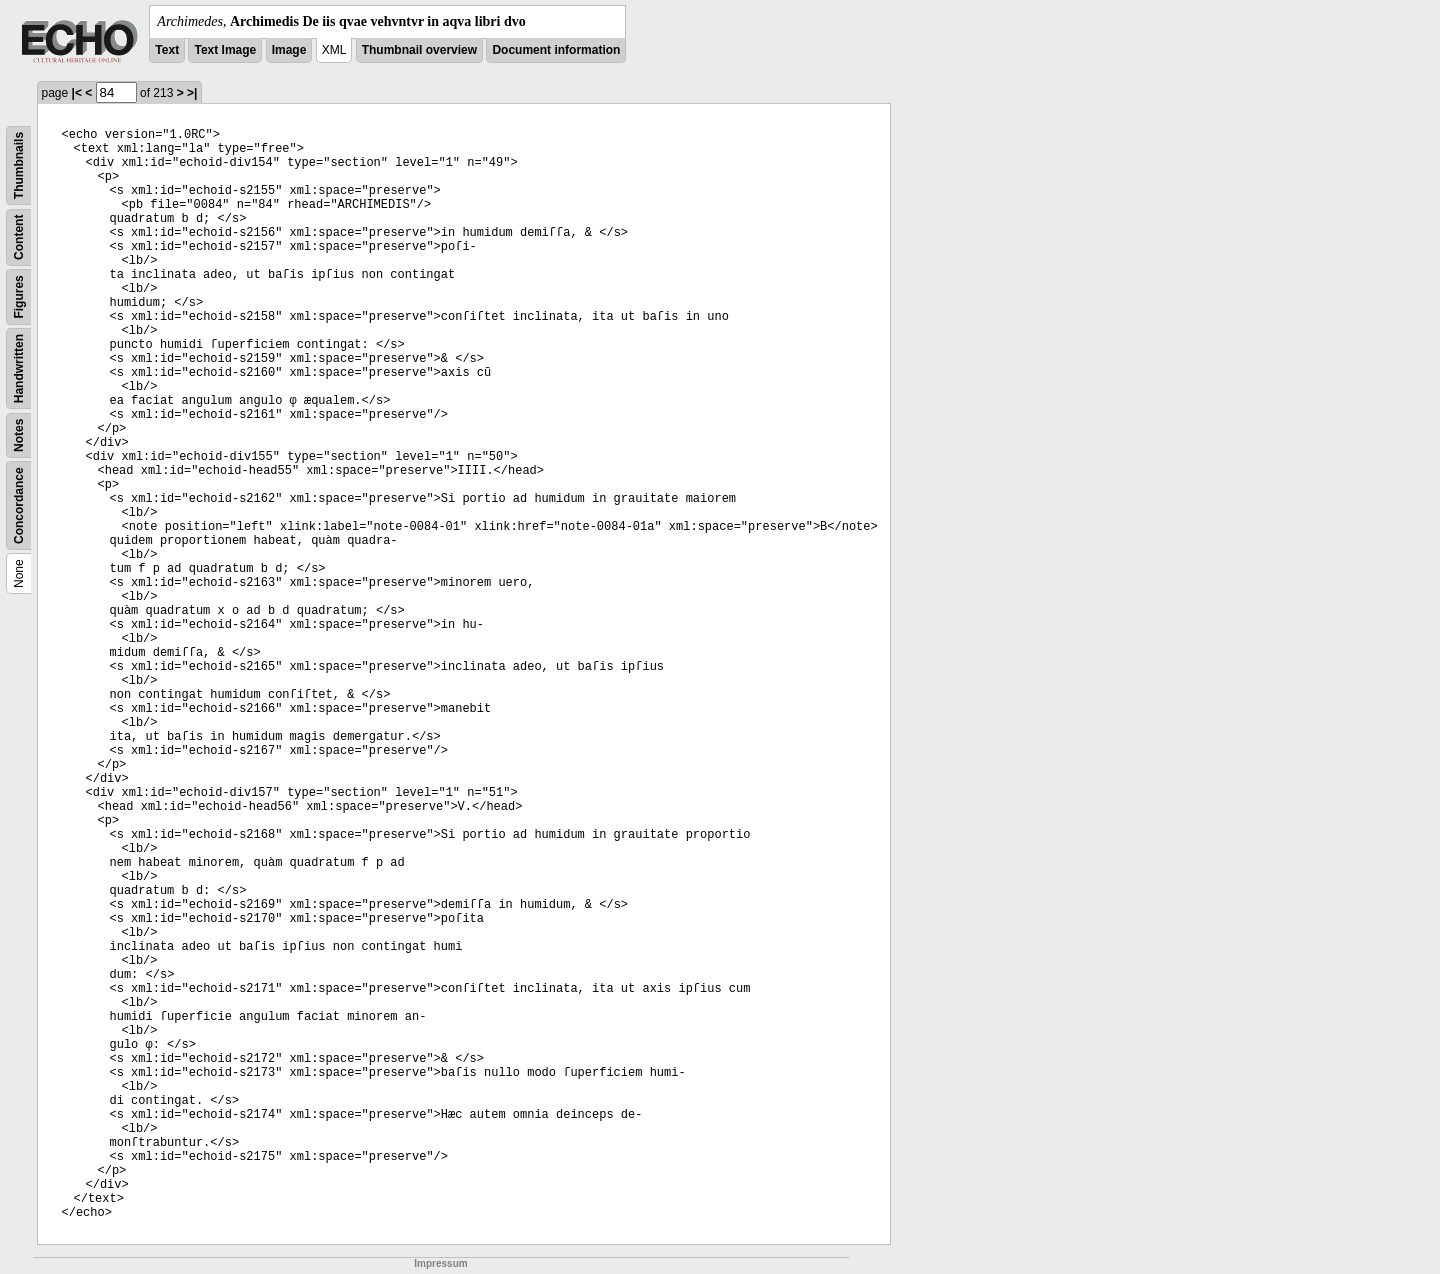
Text (167, 50)
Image (289, 50)
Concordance (19, 505)
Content (19, 237)
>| (192, 93)
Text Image (225, 50)
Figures (19, 296)
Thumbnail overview (419, 50)
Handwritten (19, 368)
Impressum (440, 1263)
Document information (556, 50)
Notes (19, 435)
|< (77, 93)
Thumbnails (19, 165)
